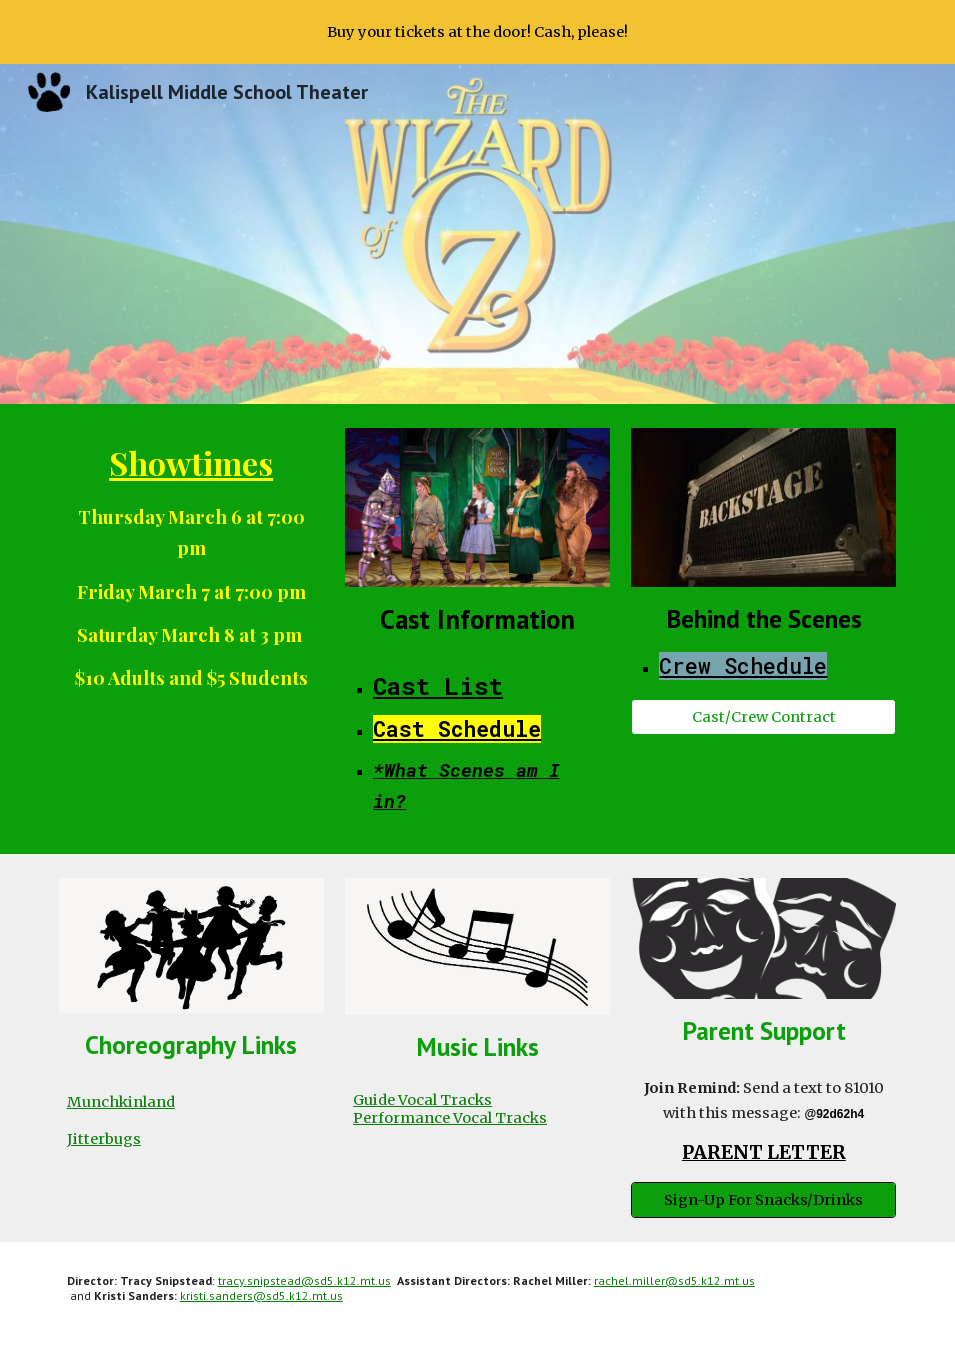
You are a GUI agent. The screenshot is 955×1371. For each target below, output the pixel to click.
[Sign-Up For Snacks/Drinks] (763, 1200)
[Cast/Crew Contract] (763, 716)
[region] (477, 32)
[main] (191, 564)
